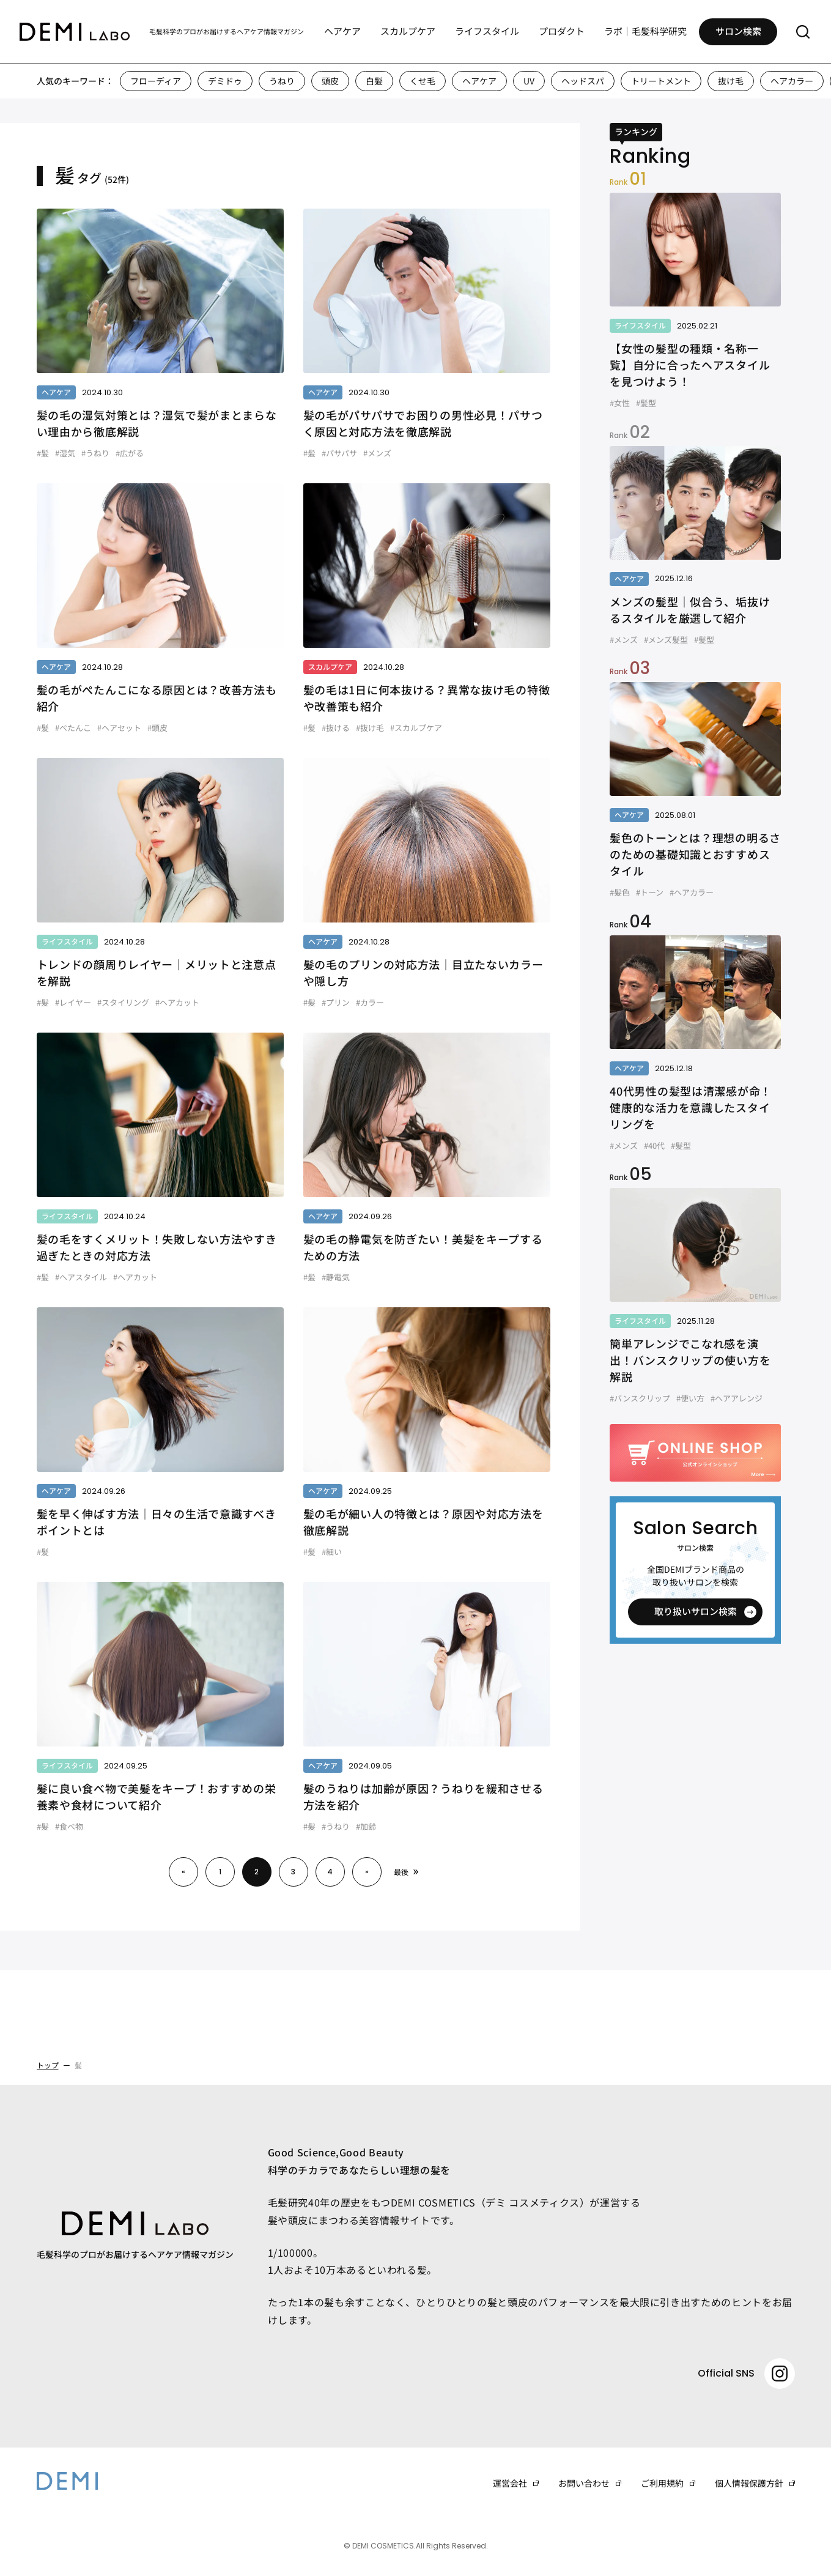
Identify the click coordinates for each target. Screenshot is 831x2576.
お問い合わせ (584, 2483)
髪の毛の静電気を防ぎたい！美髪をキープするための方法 (423, 1247)
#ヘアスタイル (81, 1277)
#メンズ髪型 (666, 639)
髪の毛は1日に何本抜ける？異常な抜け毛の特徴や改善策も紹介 (426, 697)
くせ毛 (422, 81)
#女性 (620, 403)
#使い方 (690, 1398)
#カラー (370, 1002)
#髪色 (620, 892)
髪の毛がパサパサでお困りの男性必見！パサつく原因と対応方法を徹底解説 (423, 423)
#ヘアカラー (692, 892)
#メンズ (377, 453)
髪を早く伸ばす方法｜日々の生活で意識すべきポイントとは (156, 1521)
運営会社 (510, 2483)
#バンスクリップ (640, 1398)
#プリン (336, 1002)
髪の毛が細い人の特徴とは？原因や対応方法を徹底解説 (423, 1521)
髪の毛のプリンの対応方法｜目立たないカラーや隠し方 (423, 972)
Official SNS (746, 2373)
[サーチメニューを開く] (802, 31)
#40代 (654, 1145)
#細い (332, 1551)
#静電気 (336, 1277)
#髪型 (646, 403)
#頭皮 (157, 727)
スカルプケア (407, 30)
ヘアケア (342, 30)
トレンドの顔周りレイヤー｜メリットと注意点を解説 (156, 972)
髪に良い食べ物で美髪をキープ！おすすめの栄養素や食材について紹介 (156, 1796)
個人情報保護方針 (749, 2483)
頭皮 (330, 81)
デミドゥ (225, 81)
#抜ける (336, 727)
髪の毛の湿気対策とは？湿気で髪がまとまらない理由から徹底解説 (157, 423)
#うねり (95, 453)
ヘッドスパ (582, 81)
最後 (401, 1871)
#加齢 (366, 1826)
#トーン (649, 892)
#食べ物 (69, 1826)
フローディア (155, 81)
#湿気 (65, 453)
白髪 (374, 81)
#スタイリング (123, 1002)
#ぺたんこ (73, 727)
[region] (415, 81)
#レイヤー (73, 1002)
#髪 (43, 453)
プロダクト (562, 30)
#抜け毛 (370, 727)
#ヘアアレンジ (737, 1398)
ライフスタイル (487, 30)
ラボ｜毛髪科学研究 (645, 30)
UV (528, 81)
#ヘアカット (177, 1002)
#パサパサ (339, 453)
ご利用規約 (662, 2483)
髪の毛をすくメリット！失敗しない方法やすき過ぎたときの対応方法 (157, 1247)
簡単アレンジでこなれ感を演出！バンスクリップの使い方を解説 (690, 1359)
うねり (282, 81)
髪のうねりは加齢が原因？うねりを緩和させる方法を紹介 (423, 1796)
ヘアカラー (791, 81)
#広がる (130, 453)
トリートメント (661, 81)
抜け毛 (731, 81)
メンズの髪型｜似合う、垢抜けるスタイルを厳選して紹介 (690, 609)
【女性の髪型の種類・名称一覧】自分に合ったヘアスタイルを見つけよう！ (690, 364)
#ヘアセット (119, 727)
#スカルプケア (416, 727)
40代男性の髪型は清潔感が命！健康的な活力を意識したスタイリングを (691, 1107)
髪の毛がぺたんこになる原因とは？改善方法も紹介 (157, 697)
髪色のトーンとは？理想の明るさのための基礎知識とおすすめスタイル (695, 854)
